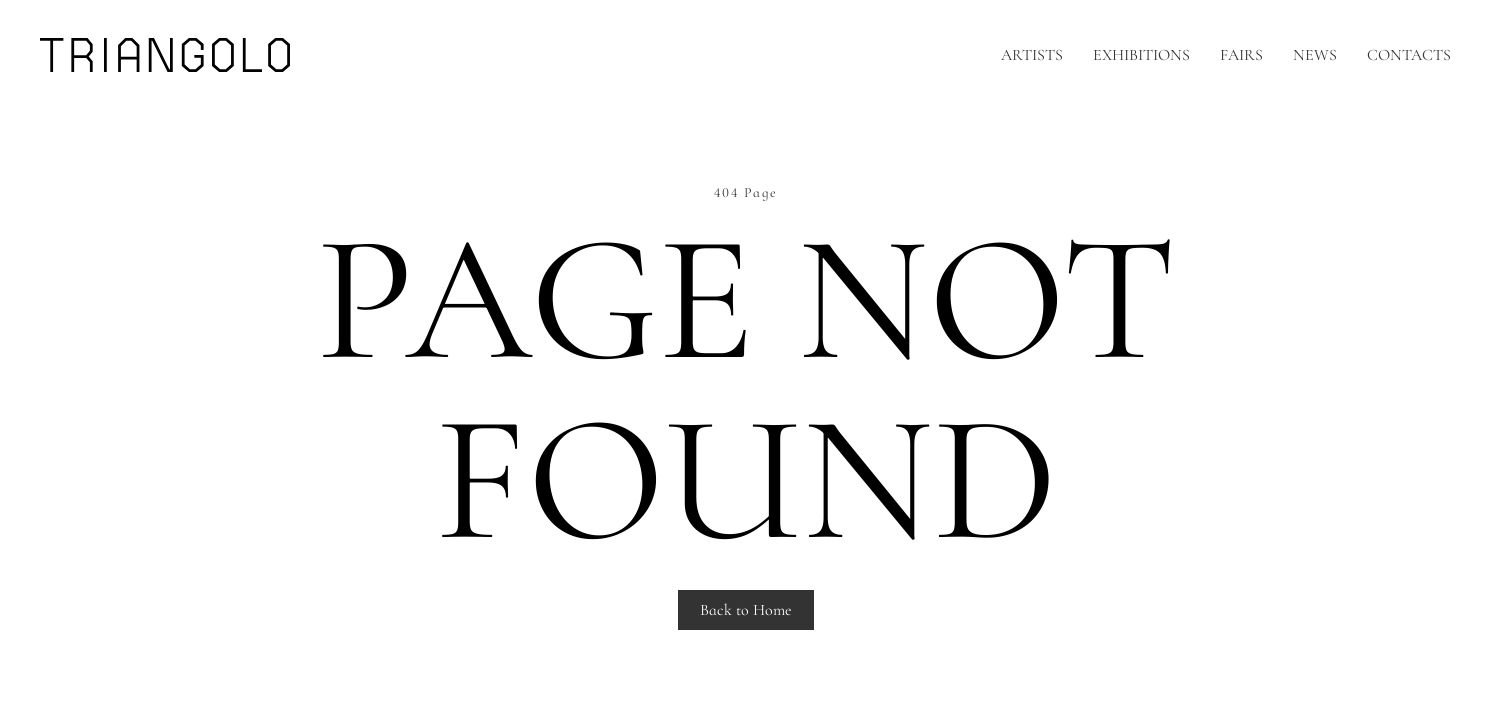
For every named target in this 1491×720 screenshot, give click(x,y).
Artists (1032, 55)
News (1315, 55)
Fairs (1241, 55)
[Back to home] (165, 55)
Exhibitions (1141, 55)
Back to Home (746, 610)
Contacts (1409, 55)
